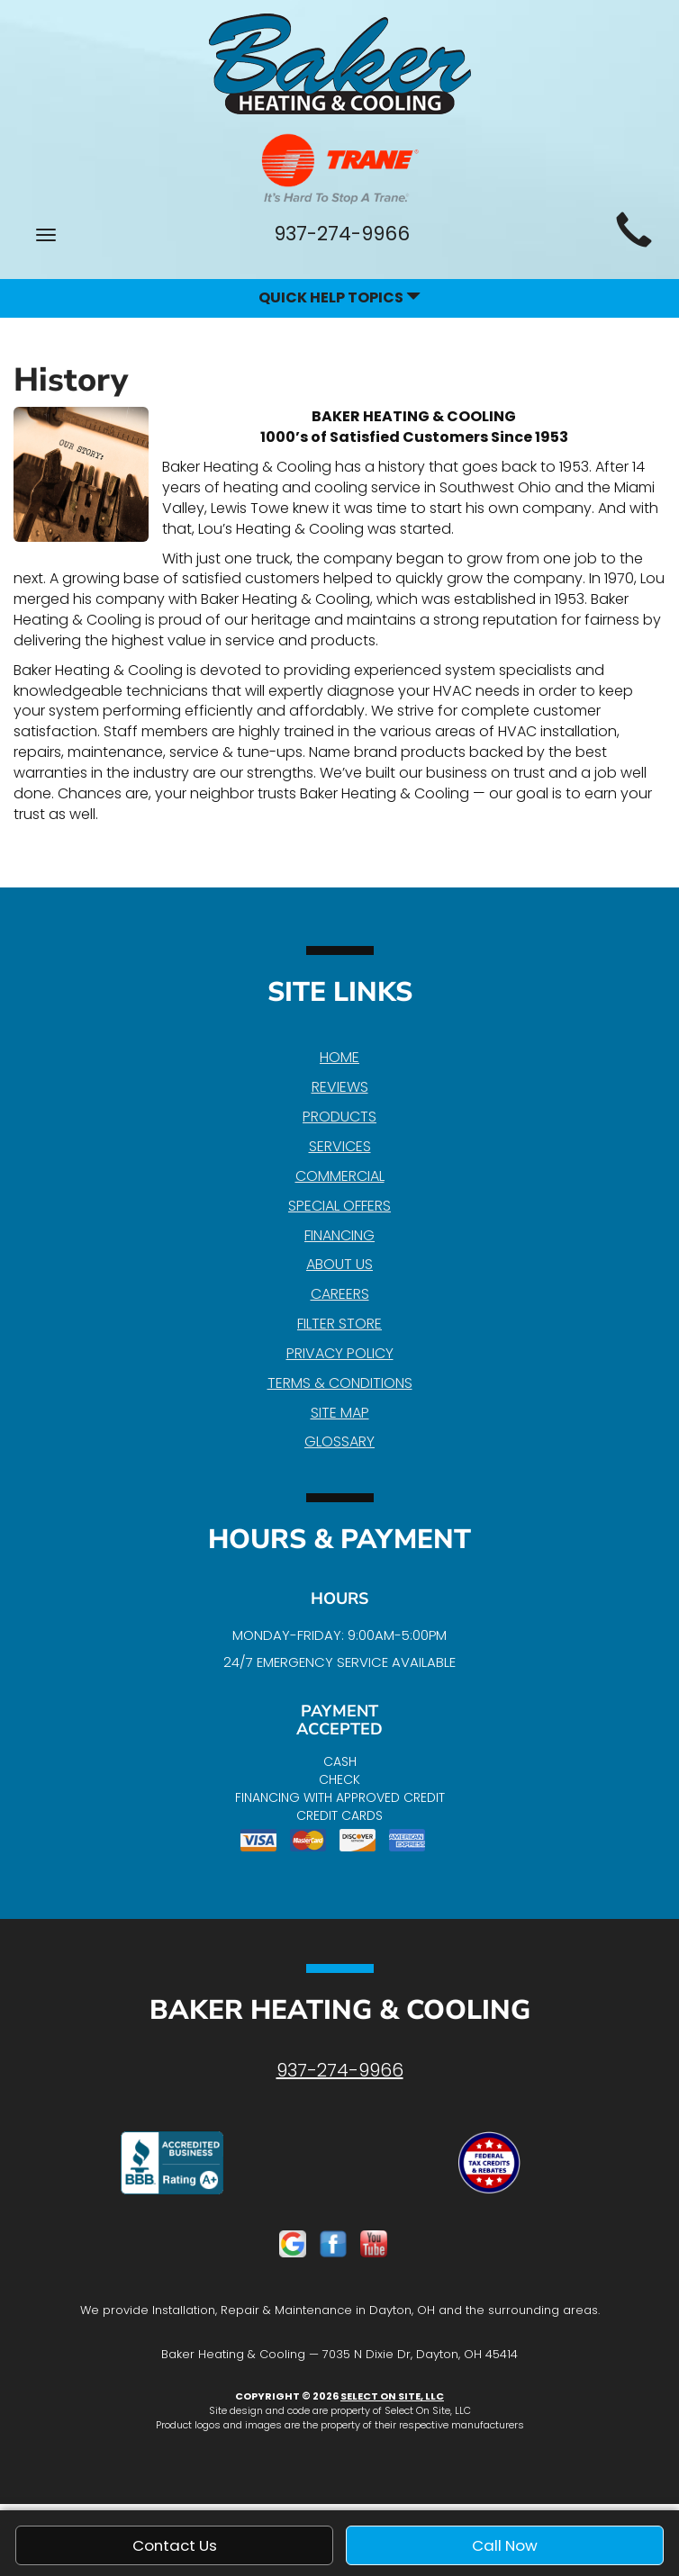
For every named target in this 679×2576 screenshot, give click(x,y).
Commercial (340, 1176)
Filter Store (339, 1323)
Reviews (340, 1086)
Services (340, 1146)
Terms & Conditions (339, 1383)
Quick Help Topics (339, 297)
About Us (339, 1264)
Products (339, 1116)
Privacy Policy (340, 1353)
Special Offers (339, 1205)
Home (339, 1057)
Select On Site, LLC (392, 2396)
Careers (340, 1293)
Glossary (339, 1441)
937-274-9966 (339, 2070)
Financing (339, 1235)
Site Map (340, 1412)
